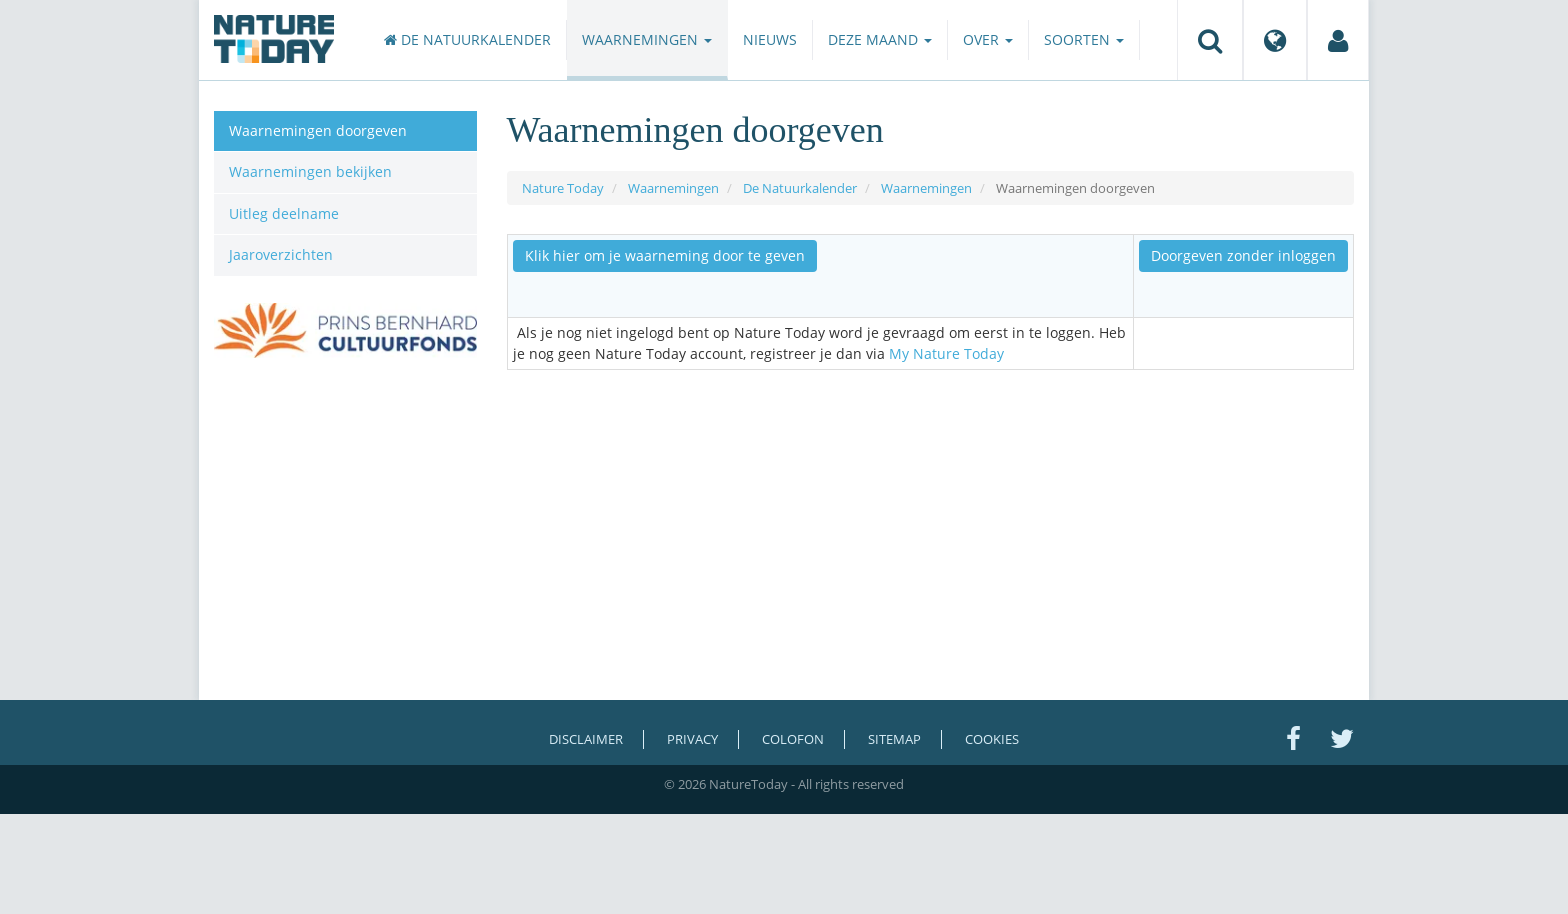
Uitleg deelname (284, 213)
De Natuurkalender (467, 39)
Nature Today (563, 188)
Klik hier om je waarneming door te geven (665, 255)
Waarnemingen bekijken (310, 171)
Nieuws (770, 39)
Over (988, 39)
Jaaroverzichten (281, 254)
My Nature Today (946, 353)
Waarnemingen (647, 39)
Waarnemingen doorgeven (318, 130)
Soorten (1084, 39)
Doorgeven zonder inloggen (1243, 255)
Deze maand (880, 39)
